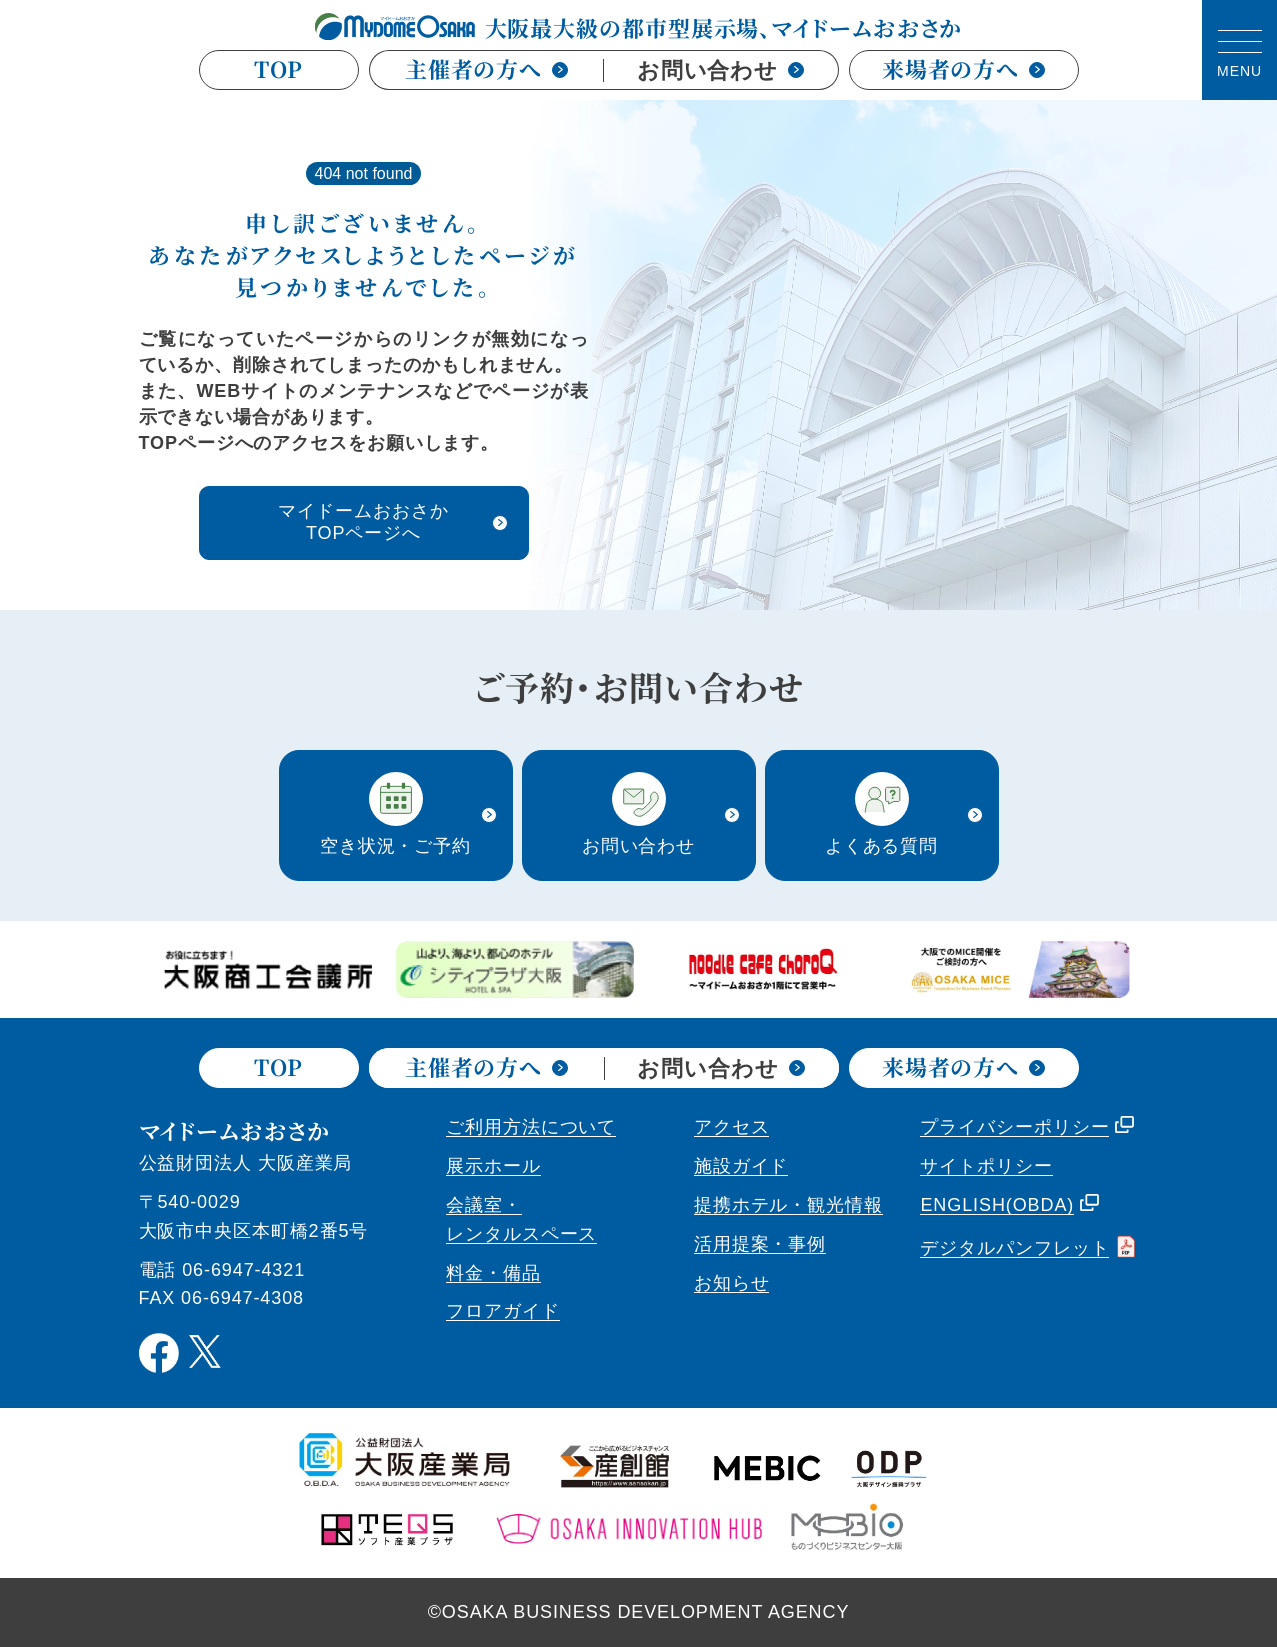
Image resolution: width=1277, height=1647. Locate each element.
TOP (279, 70)
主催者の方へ (486, 68)
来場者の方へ (963, 70)
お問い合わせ (720, 70)
